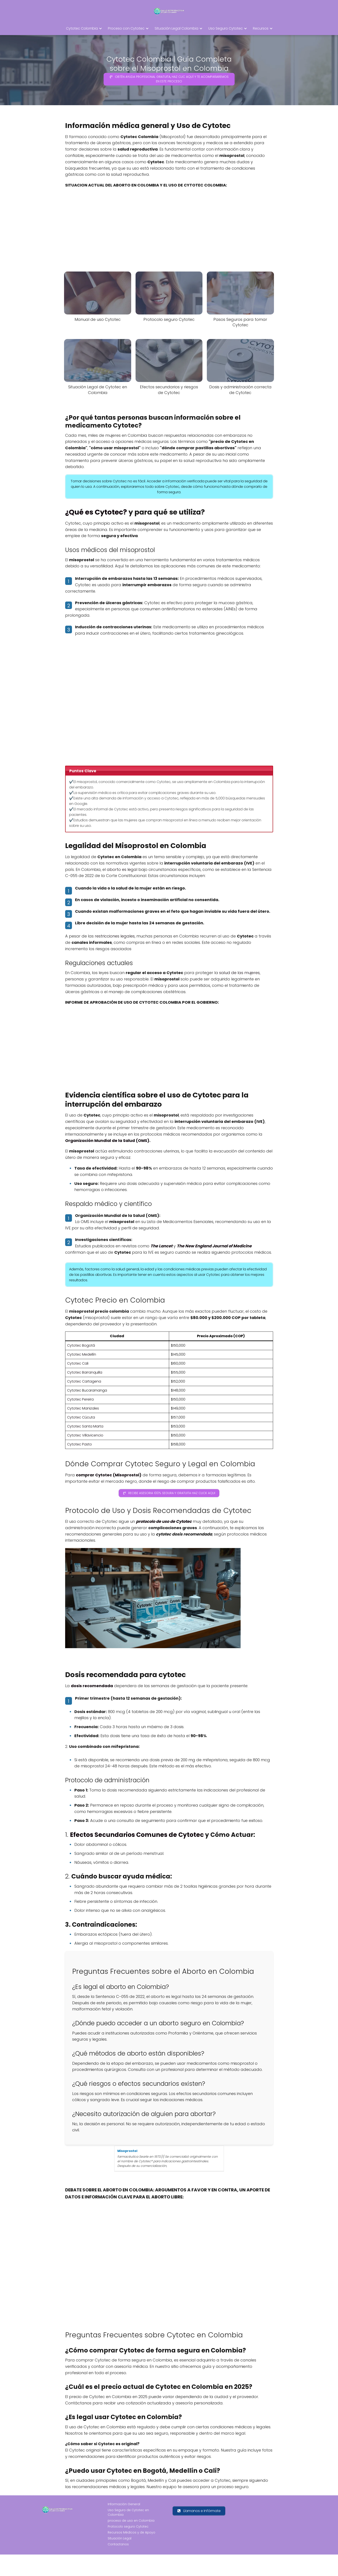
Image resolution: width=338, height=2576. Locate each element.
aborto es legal (122, 869)
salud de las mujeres (239, 972)
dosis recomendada (92, 1685)
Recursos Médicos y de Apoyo (131, 2532)
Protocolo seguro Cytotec (128, 2526)
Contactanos (118, 2544)
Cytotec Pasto (79, 1444)
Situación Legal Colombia (176, 28)
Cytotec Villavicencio (85, 1435)
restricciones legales (115, 936)
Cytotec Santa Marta (85, 1426)
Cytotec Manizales (83, 1408)
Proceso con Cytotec (126, 28)
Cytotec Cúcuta (81, 1417)
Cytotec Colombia (82, 28)
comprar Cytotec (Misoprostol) (108, 1475)
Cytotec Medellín (81, 1354)
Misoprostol (127, 2151)
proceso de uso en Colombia (131, 2520)
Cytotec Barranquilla (84, 1372)
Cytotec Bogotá (81, 1345)
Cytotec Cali (77, 1363)
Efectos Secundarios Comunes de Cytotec (137, 1834)
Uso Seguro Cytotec (225, 28)
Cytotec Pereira (80, 1399)
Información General (124, 2504)
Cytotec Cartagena (84, 1381)
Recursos (260, 28)
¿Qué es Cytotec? (96, 512)
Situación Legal (119, 2538)
